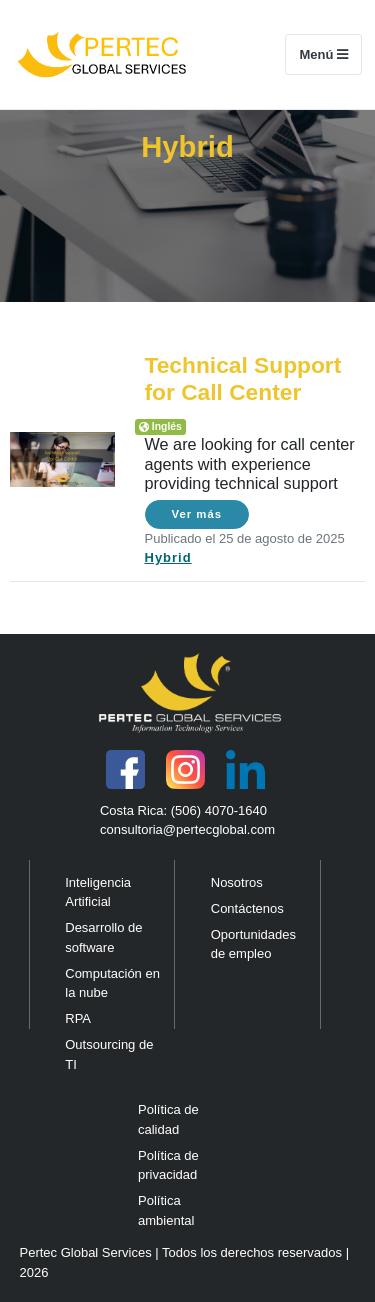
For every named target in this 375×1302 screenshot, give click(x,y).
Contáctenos (247, 908)
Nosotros (237, 882)
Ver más (197, 514)
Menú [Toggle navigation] (330, 54)
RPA (78, 1018)
